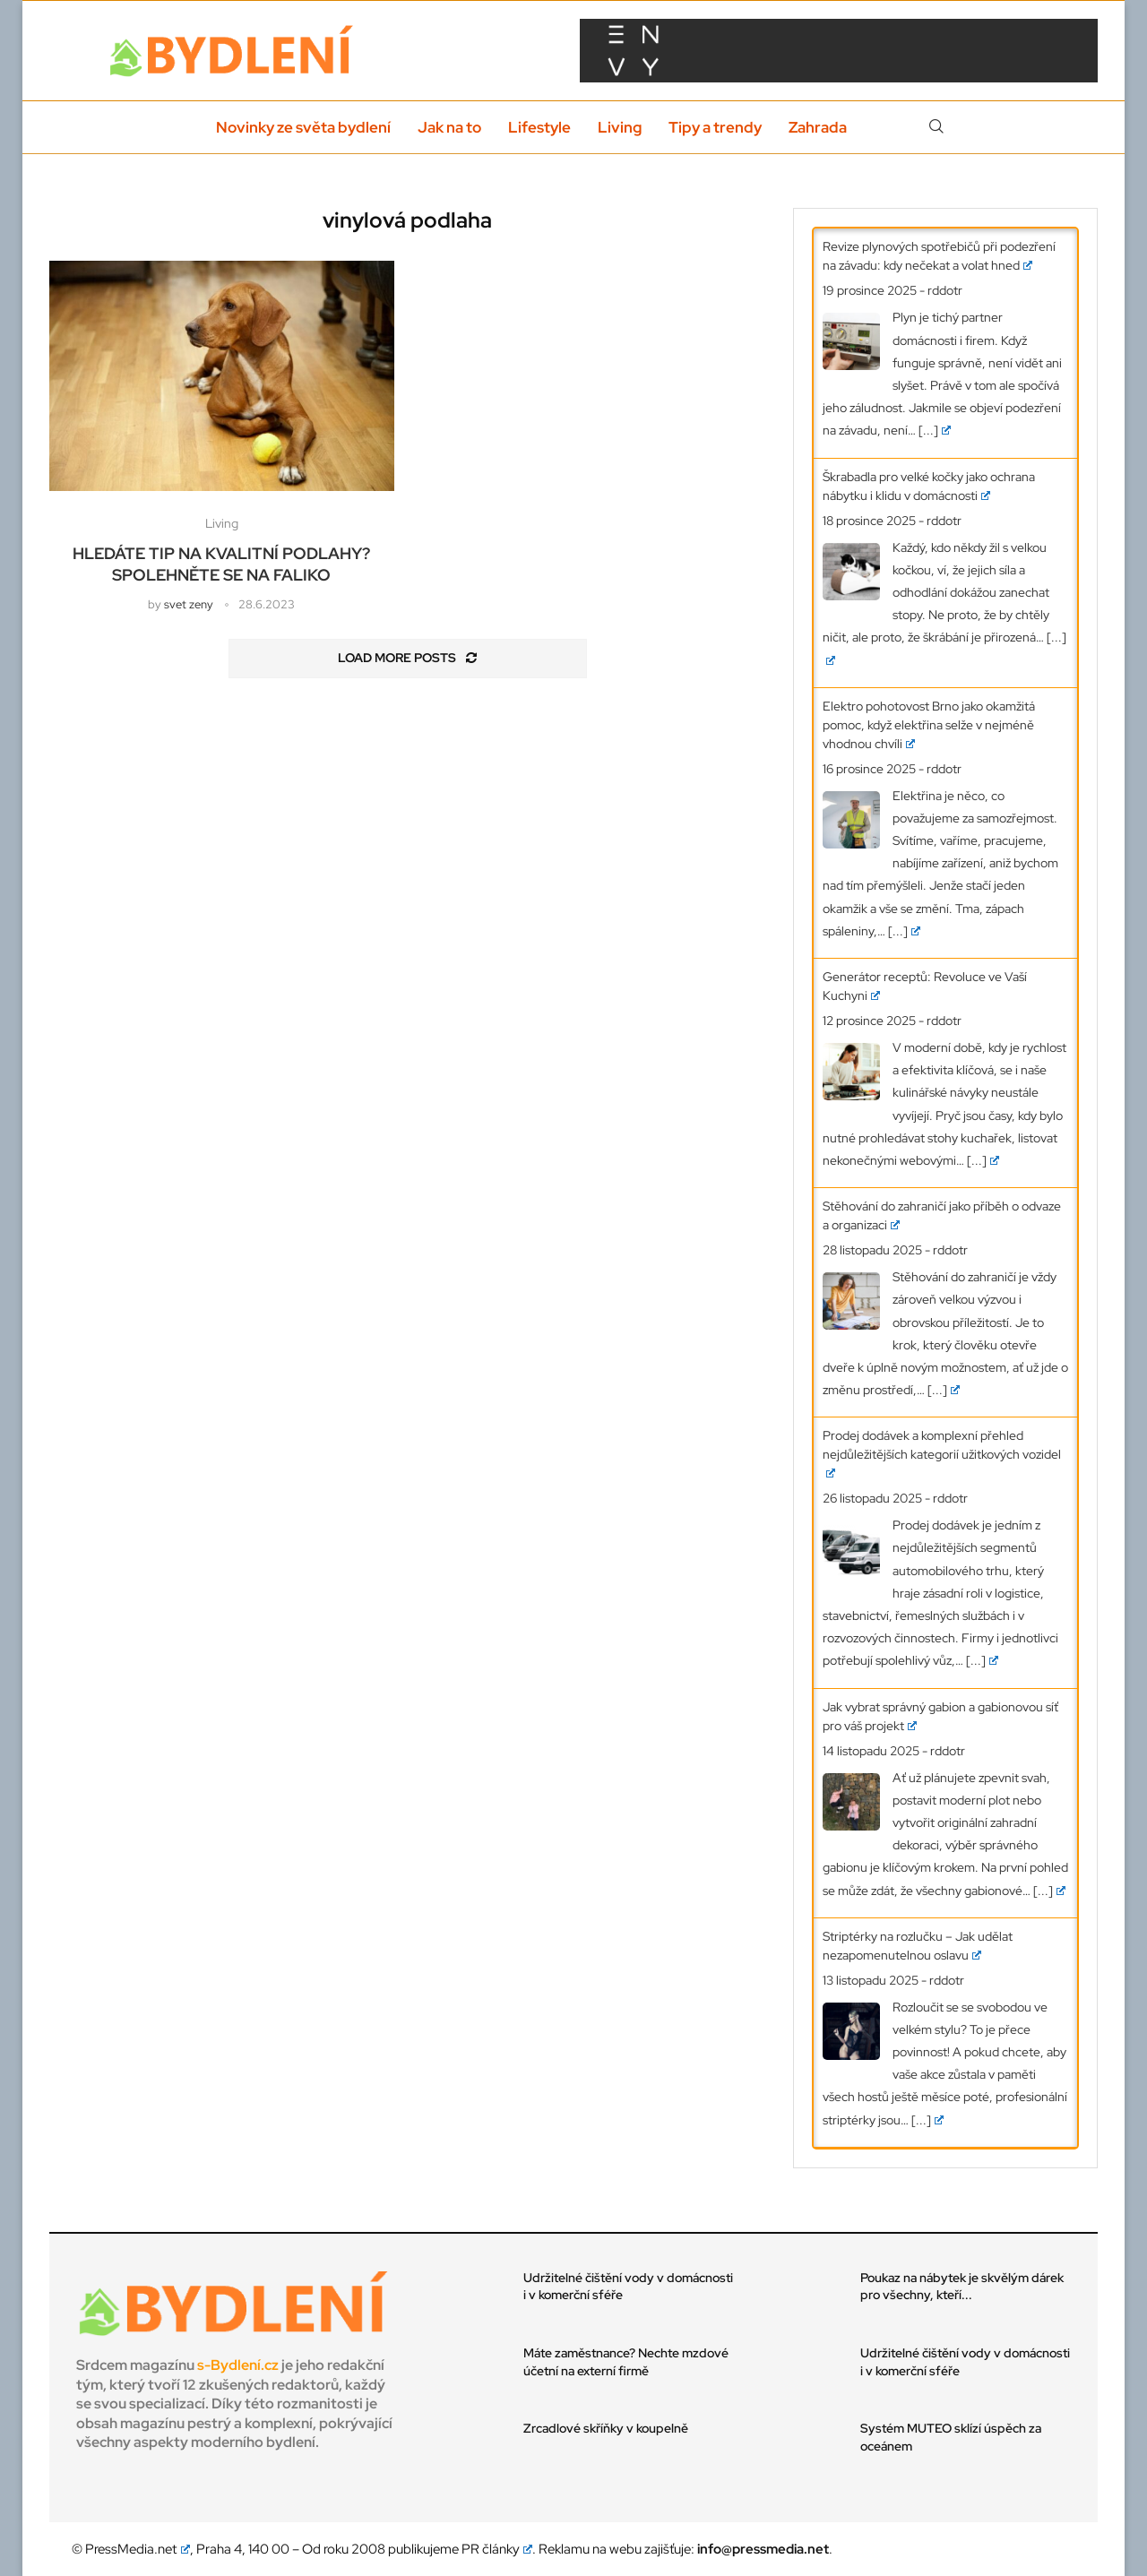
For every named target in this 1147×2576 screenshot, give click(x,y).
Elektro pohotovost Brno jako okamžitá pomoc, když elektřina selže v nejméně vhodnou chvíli (929, 725)
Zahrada (818, 127)
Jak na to (449, 127)
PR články (497, 2549)
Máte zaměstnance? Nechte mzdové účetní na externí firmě (626, 2362)
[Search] (936, 127)
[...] (934, 430)
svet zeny (188, 604)
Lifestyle (539, 127)
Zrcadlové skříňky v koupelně (605, 2428)
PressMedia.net (137, 2549)
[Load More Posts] (408, 658)
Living (620, 127)
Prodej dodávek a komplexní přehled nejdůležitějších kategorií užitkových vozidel (942, 1452)
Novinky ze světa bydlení (303, 127)
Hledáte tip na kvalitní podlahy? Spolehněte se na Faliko (221, 564)
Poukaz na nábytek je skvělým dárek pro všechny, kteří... (962, 2287)
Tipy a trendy (715, 127)
